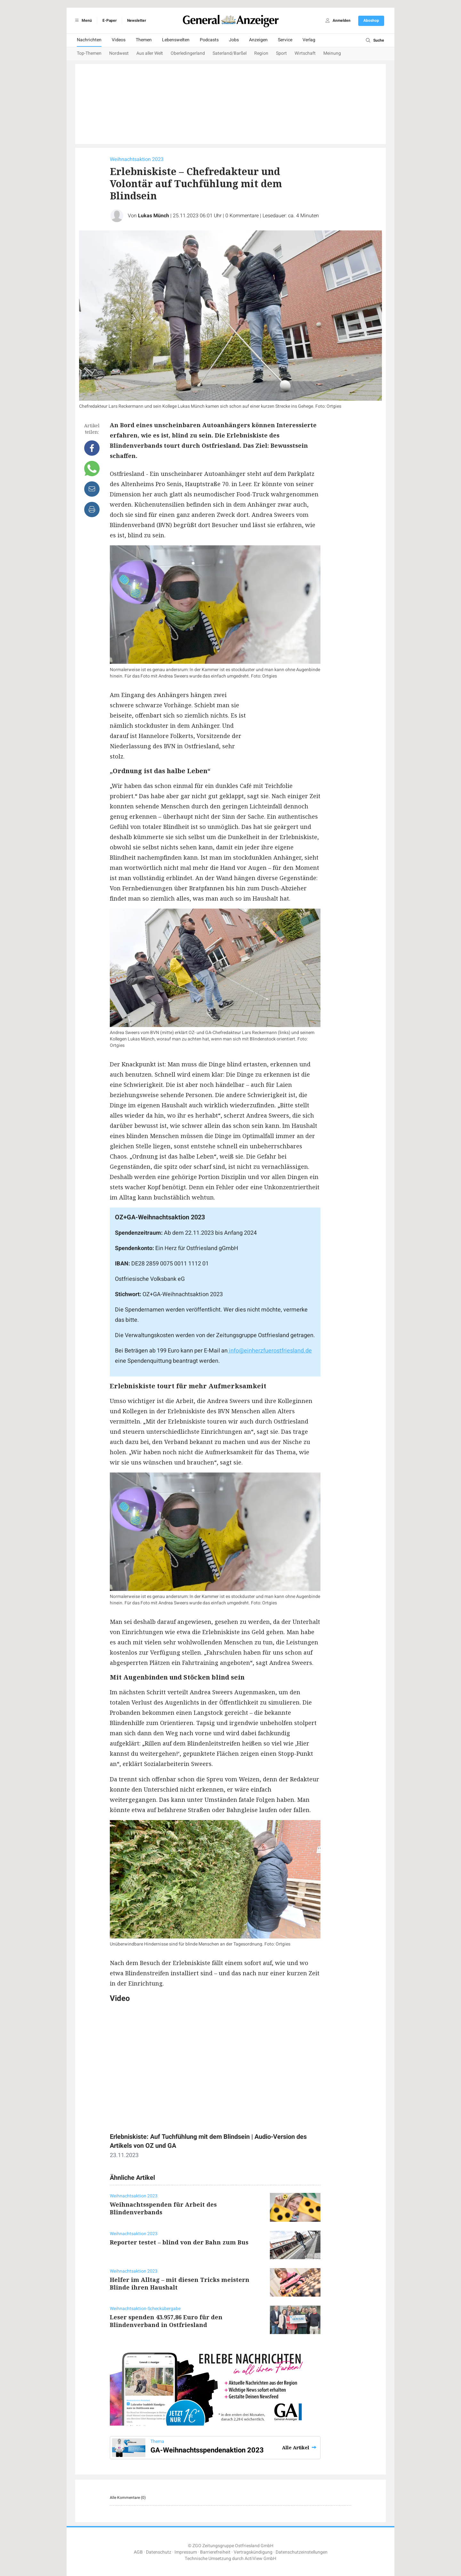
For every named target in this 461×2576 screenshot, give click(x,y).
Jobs (234, 39)
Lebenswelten (176, 39)
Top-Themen (89, 53)
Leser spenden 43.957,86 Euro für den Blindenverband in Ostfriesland (166, 2321)
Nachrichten (89, 39)
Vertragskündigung (253, 2552)
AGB (138, 2552)
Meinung (332, 53)
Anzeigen (258, 39)
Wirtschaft (305, 53)
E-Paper (109, 20)
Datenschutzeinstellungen (302, 2552)
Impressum (185, 2552)
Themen (144, 39)
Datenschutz (158, 2552)
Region (261, 53)
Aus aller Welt (149, 53)
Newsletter (136, 20)
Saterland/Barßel (230, 53)
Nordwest (119, 53)
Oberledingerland (188, 53)
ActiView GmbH (260, 2558)
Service (285, 39)
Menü (82, 20)
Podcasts (209, 39)
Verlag (309, 39)
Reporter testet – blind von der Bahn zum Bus (179, 2242)
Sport (281, 53)
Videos (118, 39)
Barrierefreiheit (215, 2552)
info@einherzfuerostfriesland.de (270, 1350)
